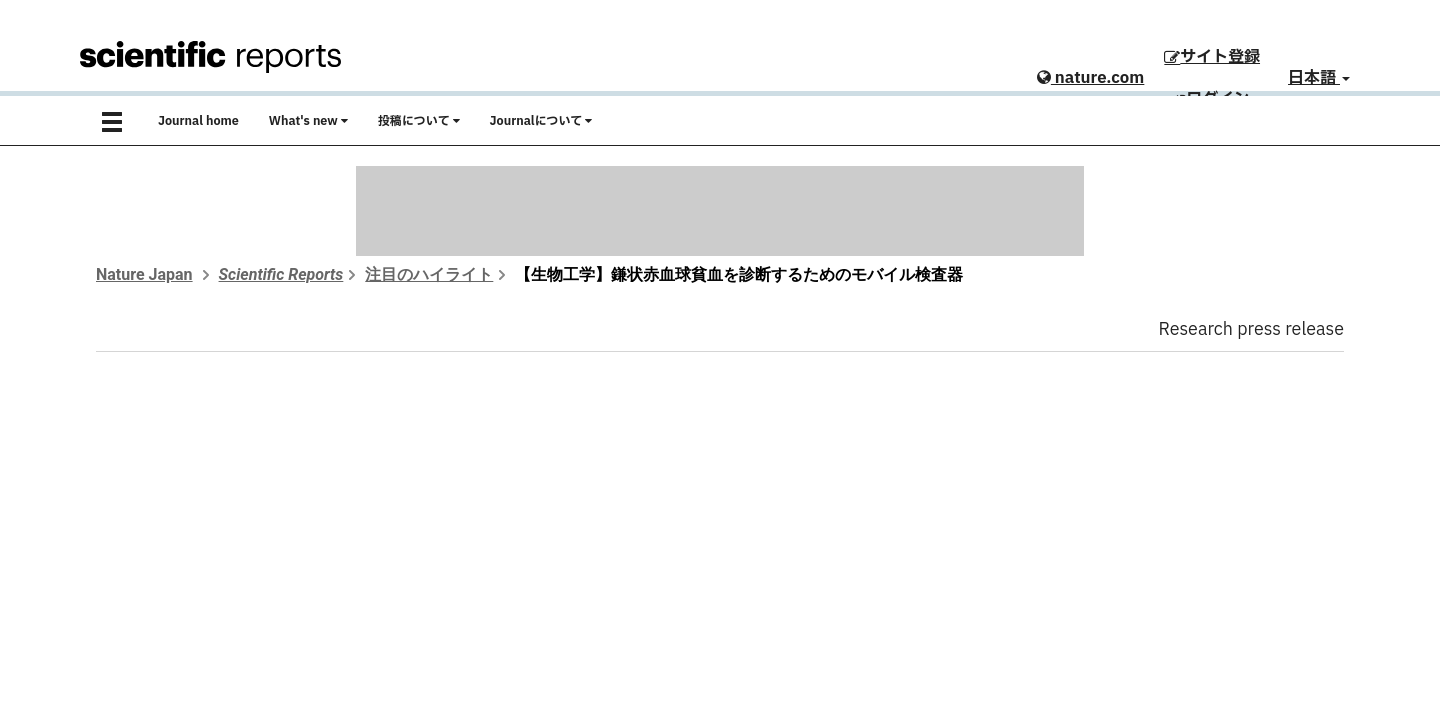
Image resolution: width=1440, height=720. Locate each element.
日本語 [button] (1319, 78)
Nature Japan (144, 274)
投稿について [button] (419, 121)
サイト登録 (1212, 57)
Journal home (198, 121)
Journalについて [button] (541, 121)
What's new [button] (308, 121)
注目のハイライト (429, 274)
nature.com (1090, 78)
